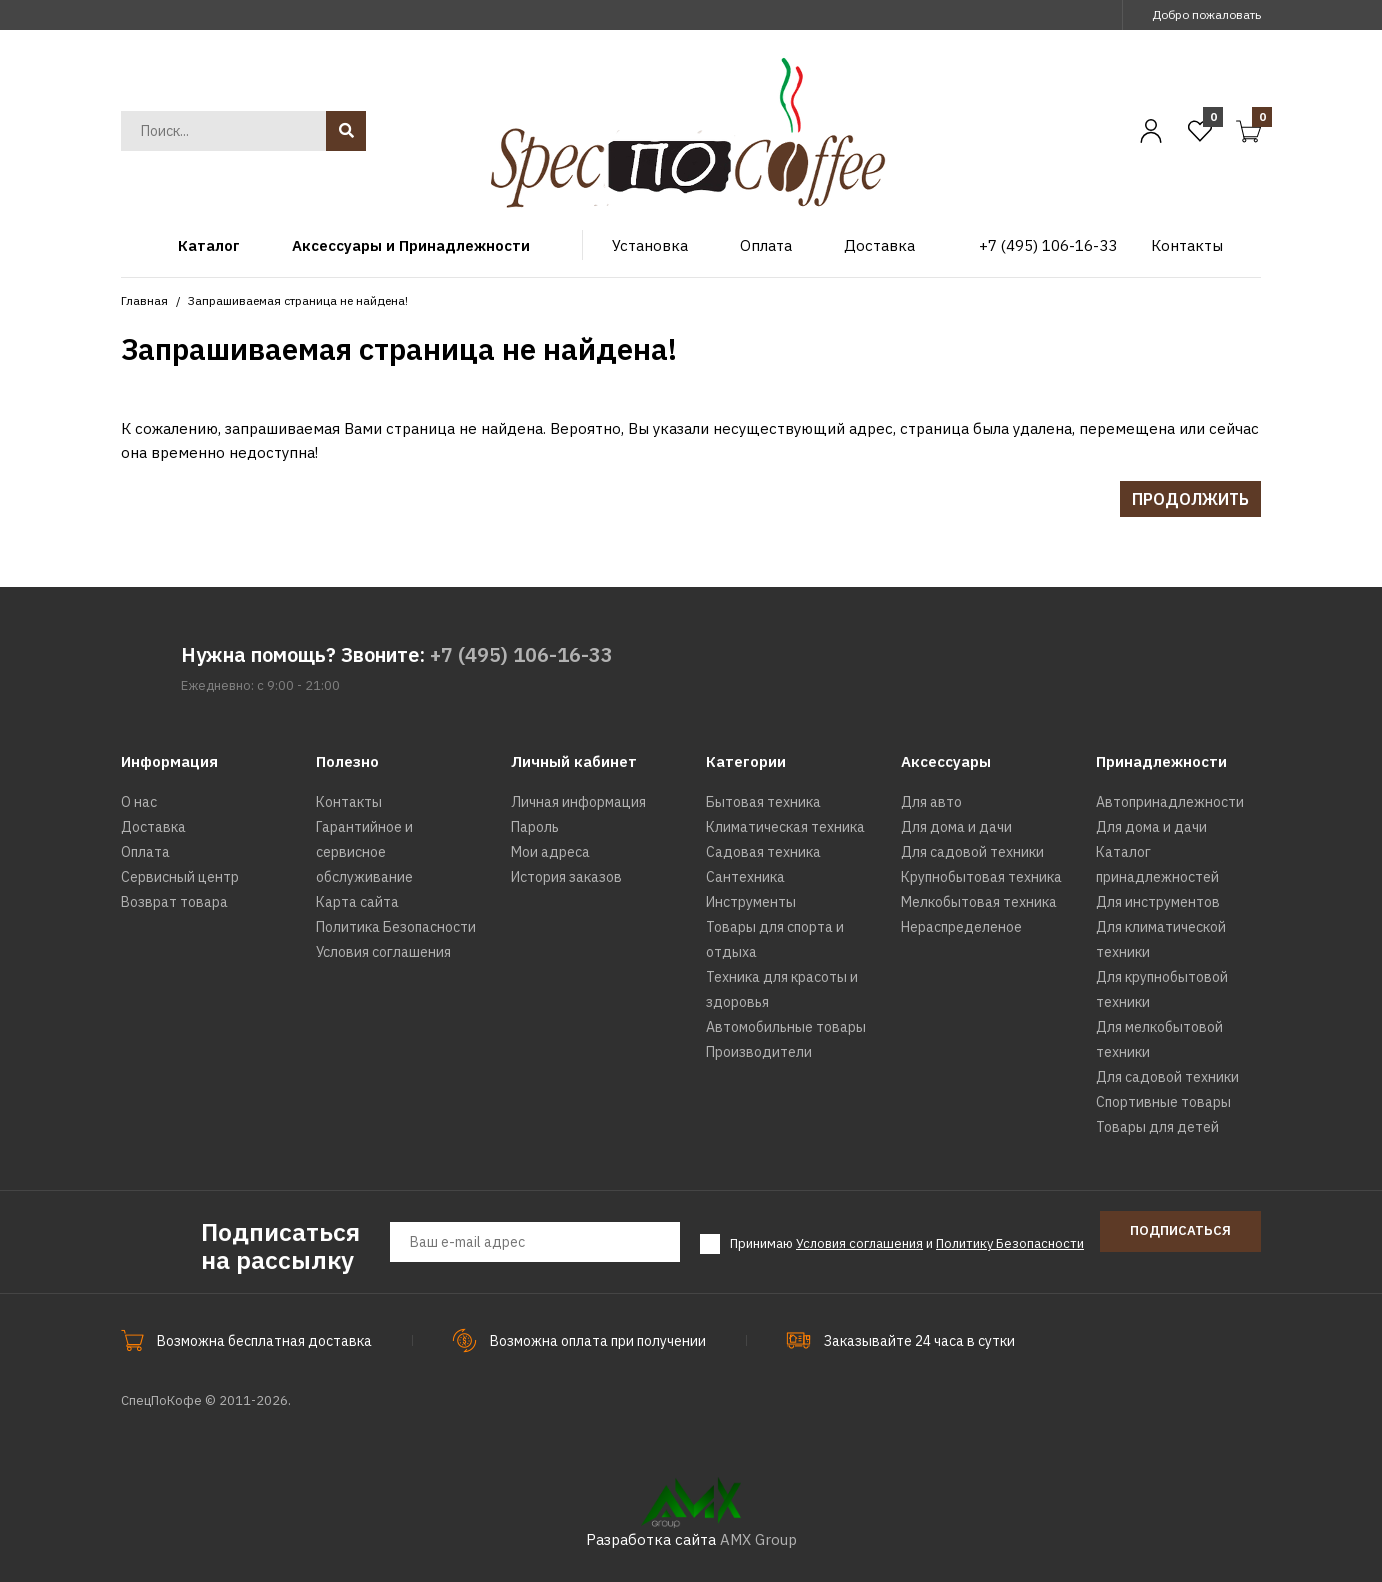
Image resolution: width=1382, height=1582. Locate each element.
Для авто (931, 802)
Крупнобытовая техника (981, 877)
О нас (139, 802)
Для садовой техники (972, 852)
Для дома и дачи (956, 827)
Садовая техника (763, 852)
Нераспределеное (961, 927)
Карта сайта (357, 902)
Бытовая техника (763, 802)
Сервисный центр (180, 877)
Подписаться (1180, 1230)
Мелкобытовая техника (979, 902)
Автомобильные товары (786, 1027)
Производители (759, 1052)
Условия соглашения (383, 952)
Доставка (153, 827)
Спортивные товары (1163, 1102)
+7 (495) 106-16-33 (521, 654)
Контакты (349, 802)
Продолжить (1190, 499)
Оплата (145, 852)
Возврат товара (174, 902)
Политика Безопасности (396, 927)
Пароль (535, 827)
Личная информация (578, 802)
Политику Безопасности (1010, 1243)
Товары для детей (1157, 1127)
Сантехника (745, 877)
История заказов (566, 877)
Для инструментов (1158, 902)
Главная (144, 300)
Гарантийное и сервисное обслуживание (364, 852)
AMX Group (758, 1539)
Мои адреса (550, 852)
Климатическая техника (785, 827)
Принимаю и (907, 1244)
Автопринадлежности (1170, 802)
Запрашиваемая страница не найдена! (298, 300)
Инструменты (751, 902)
